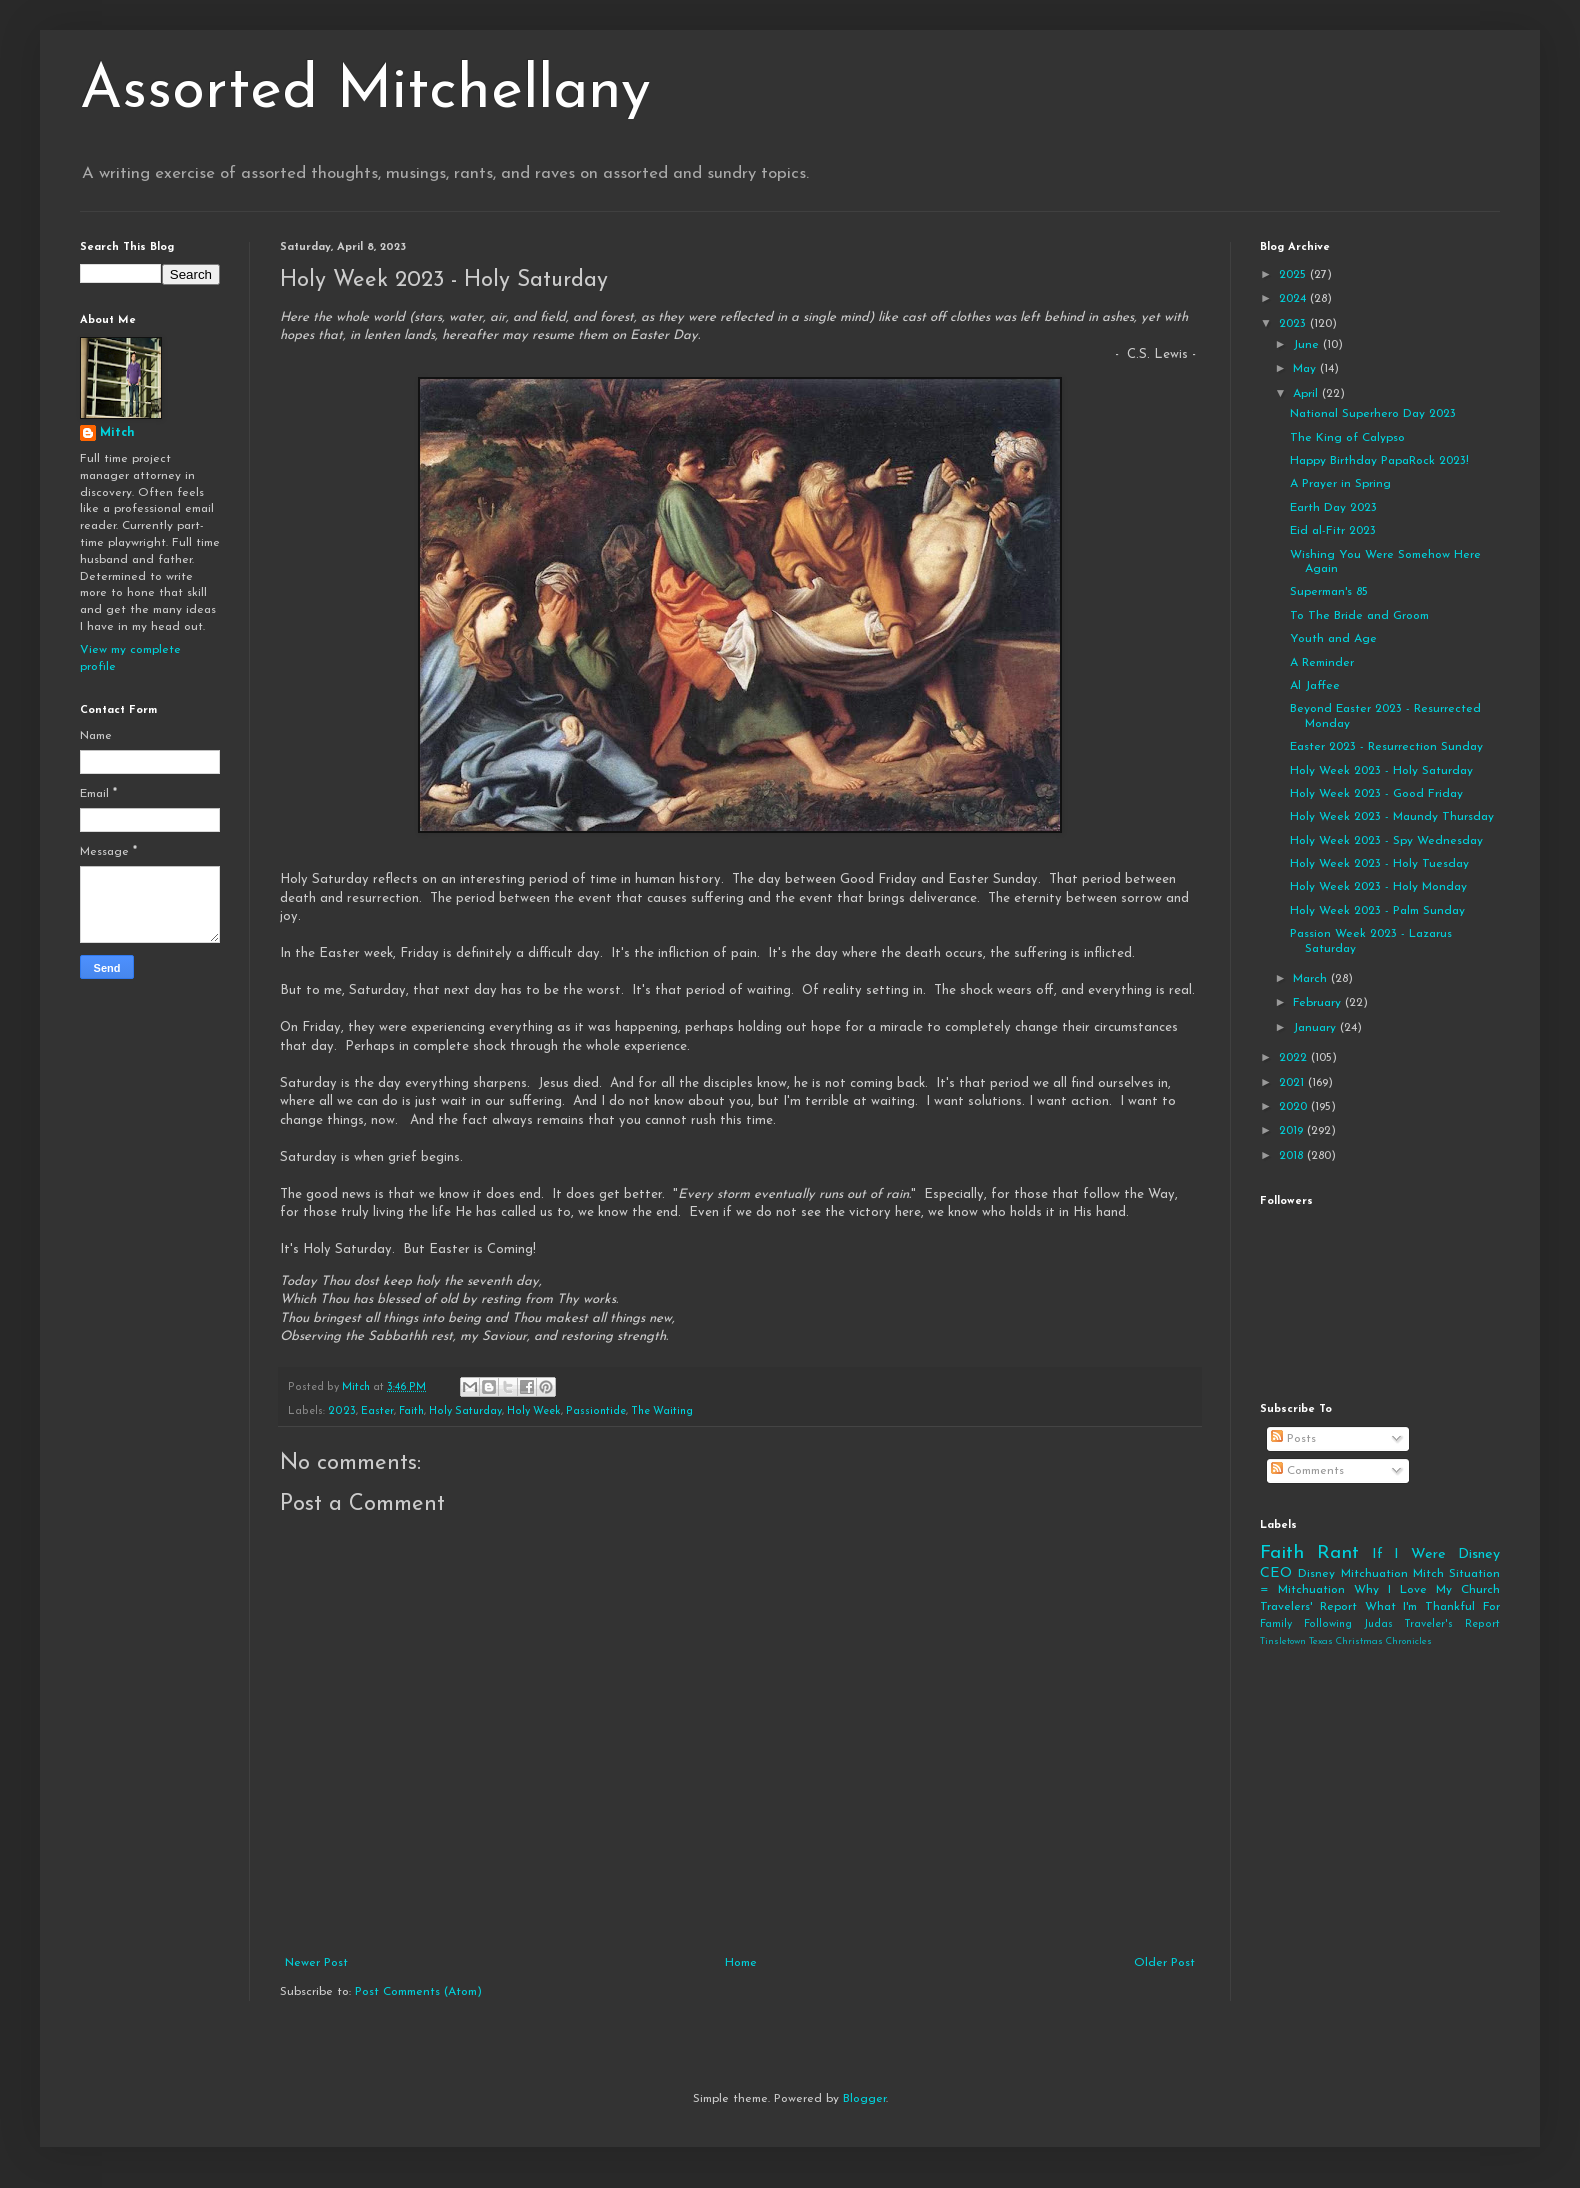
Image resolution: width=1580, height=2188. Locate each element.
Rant (1338, 1553)
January (1316, 1028)
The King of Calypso (1347, 438)
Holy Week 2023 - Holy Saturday (1381, 771)
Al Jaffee (1315, 686)
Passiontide (596, 1411)
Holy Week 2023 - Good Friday (1376, 794)
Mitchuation (1374, 1574)
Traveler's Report (1452, 1624)
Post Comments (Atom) (418, 1992)
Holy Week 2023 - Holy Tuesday (1379, 864)
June (1308, 345)
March (1312, 979)
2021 (1293, 1083)
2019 (1293, 1131)
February (1319, 1003)
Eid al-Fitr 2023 (1333, 531)
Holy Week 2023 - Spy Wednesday (1386, 841)
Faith (411, 1411)
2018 (1293, 1156)
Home (741, 1963)
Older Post (1164, 1963)
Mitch (117, 433)
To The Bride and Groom (1359, 616)
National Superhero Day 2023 (1373, 414)
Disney (1316, 1574)
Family (1276, 1624)
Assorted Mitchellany (365, 92)
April (1307, 394)
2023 (342, 1411)
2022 (1295, 1058)
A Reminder (1322, 663)
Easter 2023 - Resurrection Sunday (1386, 747)
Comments (1307, 1471)
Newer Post (316, 1963)
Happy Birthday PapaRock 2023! (1379, 461)
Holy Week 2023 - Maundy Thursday (1392, 817)
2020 (1295, 1107)
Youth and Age (1333, 639)
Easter (377, 1411)
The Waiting (662, 1411)
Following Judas (1348, 1624)
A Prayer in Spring (1340, 484)
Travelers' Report (1308, 1607)
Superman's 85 (1329, 592)
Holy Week (534, 1411)
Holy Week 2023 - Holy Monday (1378, 887)
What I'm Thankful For (1432, 1607)
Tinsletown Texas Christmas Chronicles (1346, 1641)
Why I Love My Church (1427, 1590)
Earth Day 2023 (1333, 508)
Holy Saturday (465, 1411)
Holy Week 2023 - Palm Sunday (1377, 911)
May (1306, 369)
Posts (1293, 1439)
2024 (1294, 299)
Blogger (864, 2099)
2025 (1294, 275)
